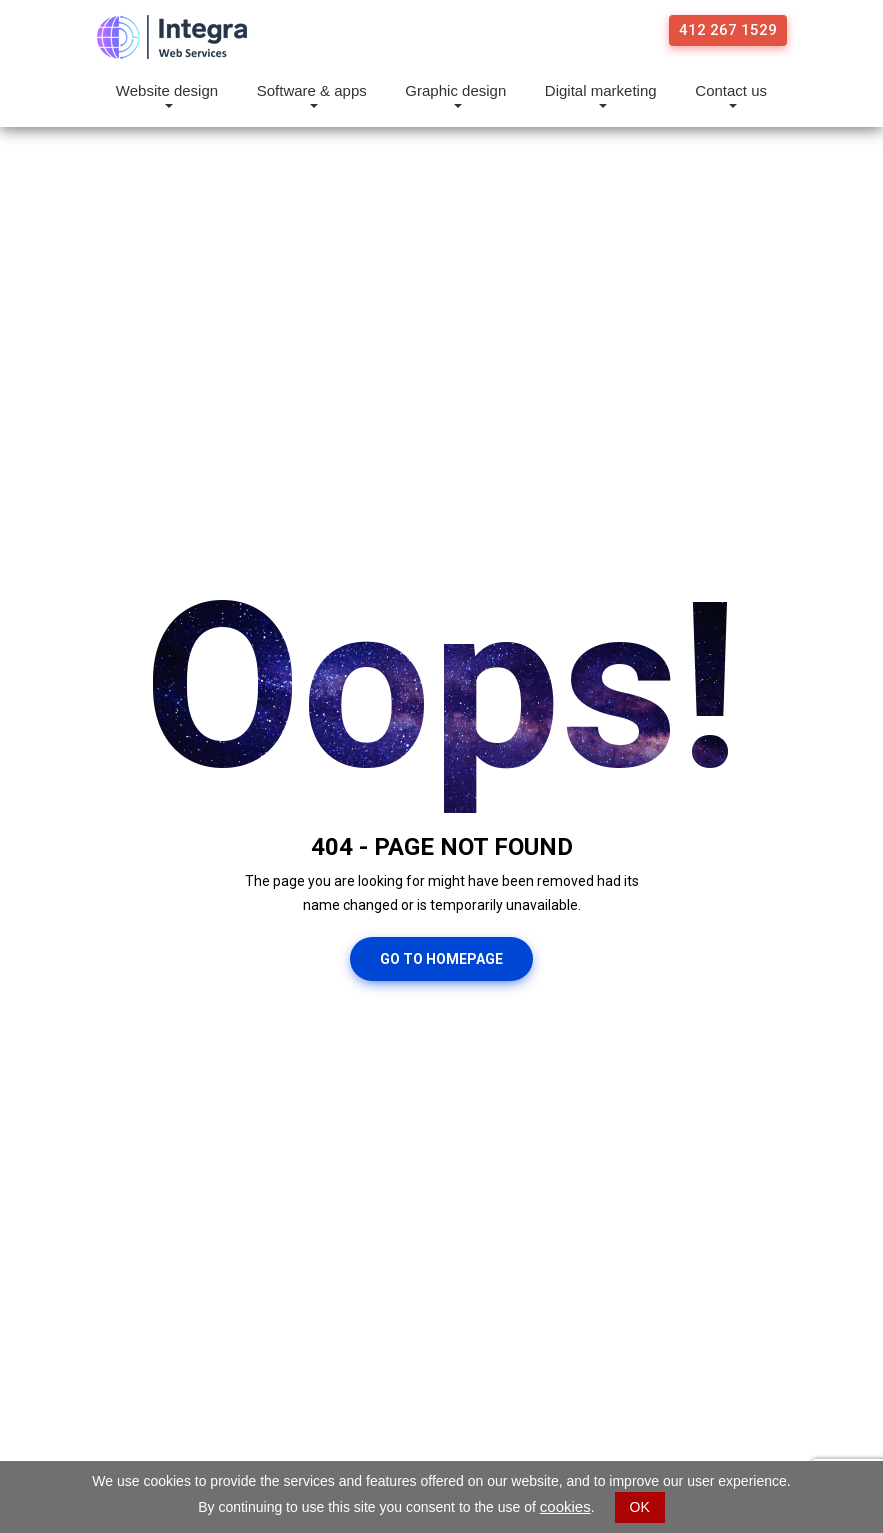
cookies (565, 1506)
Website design (167, 91)
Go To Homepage (441, 959)
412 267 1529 (728, 30)
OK (640, 1507)
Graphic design (455, 91)
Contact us (731, 91)
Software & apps (312, 91)
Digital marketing (601, 91)
